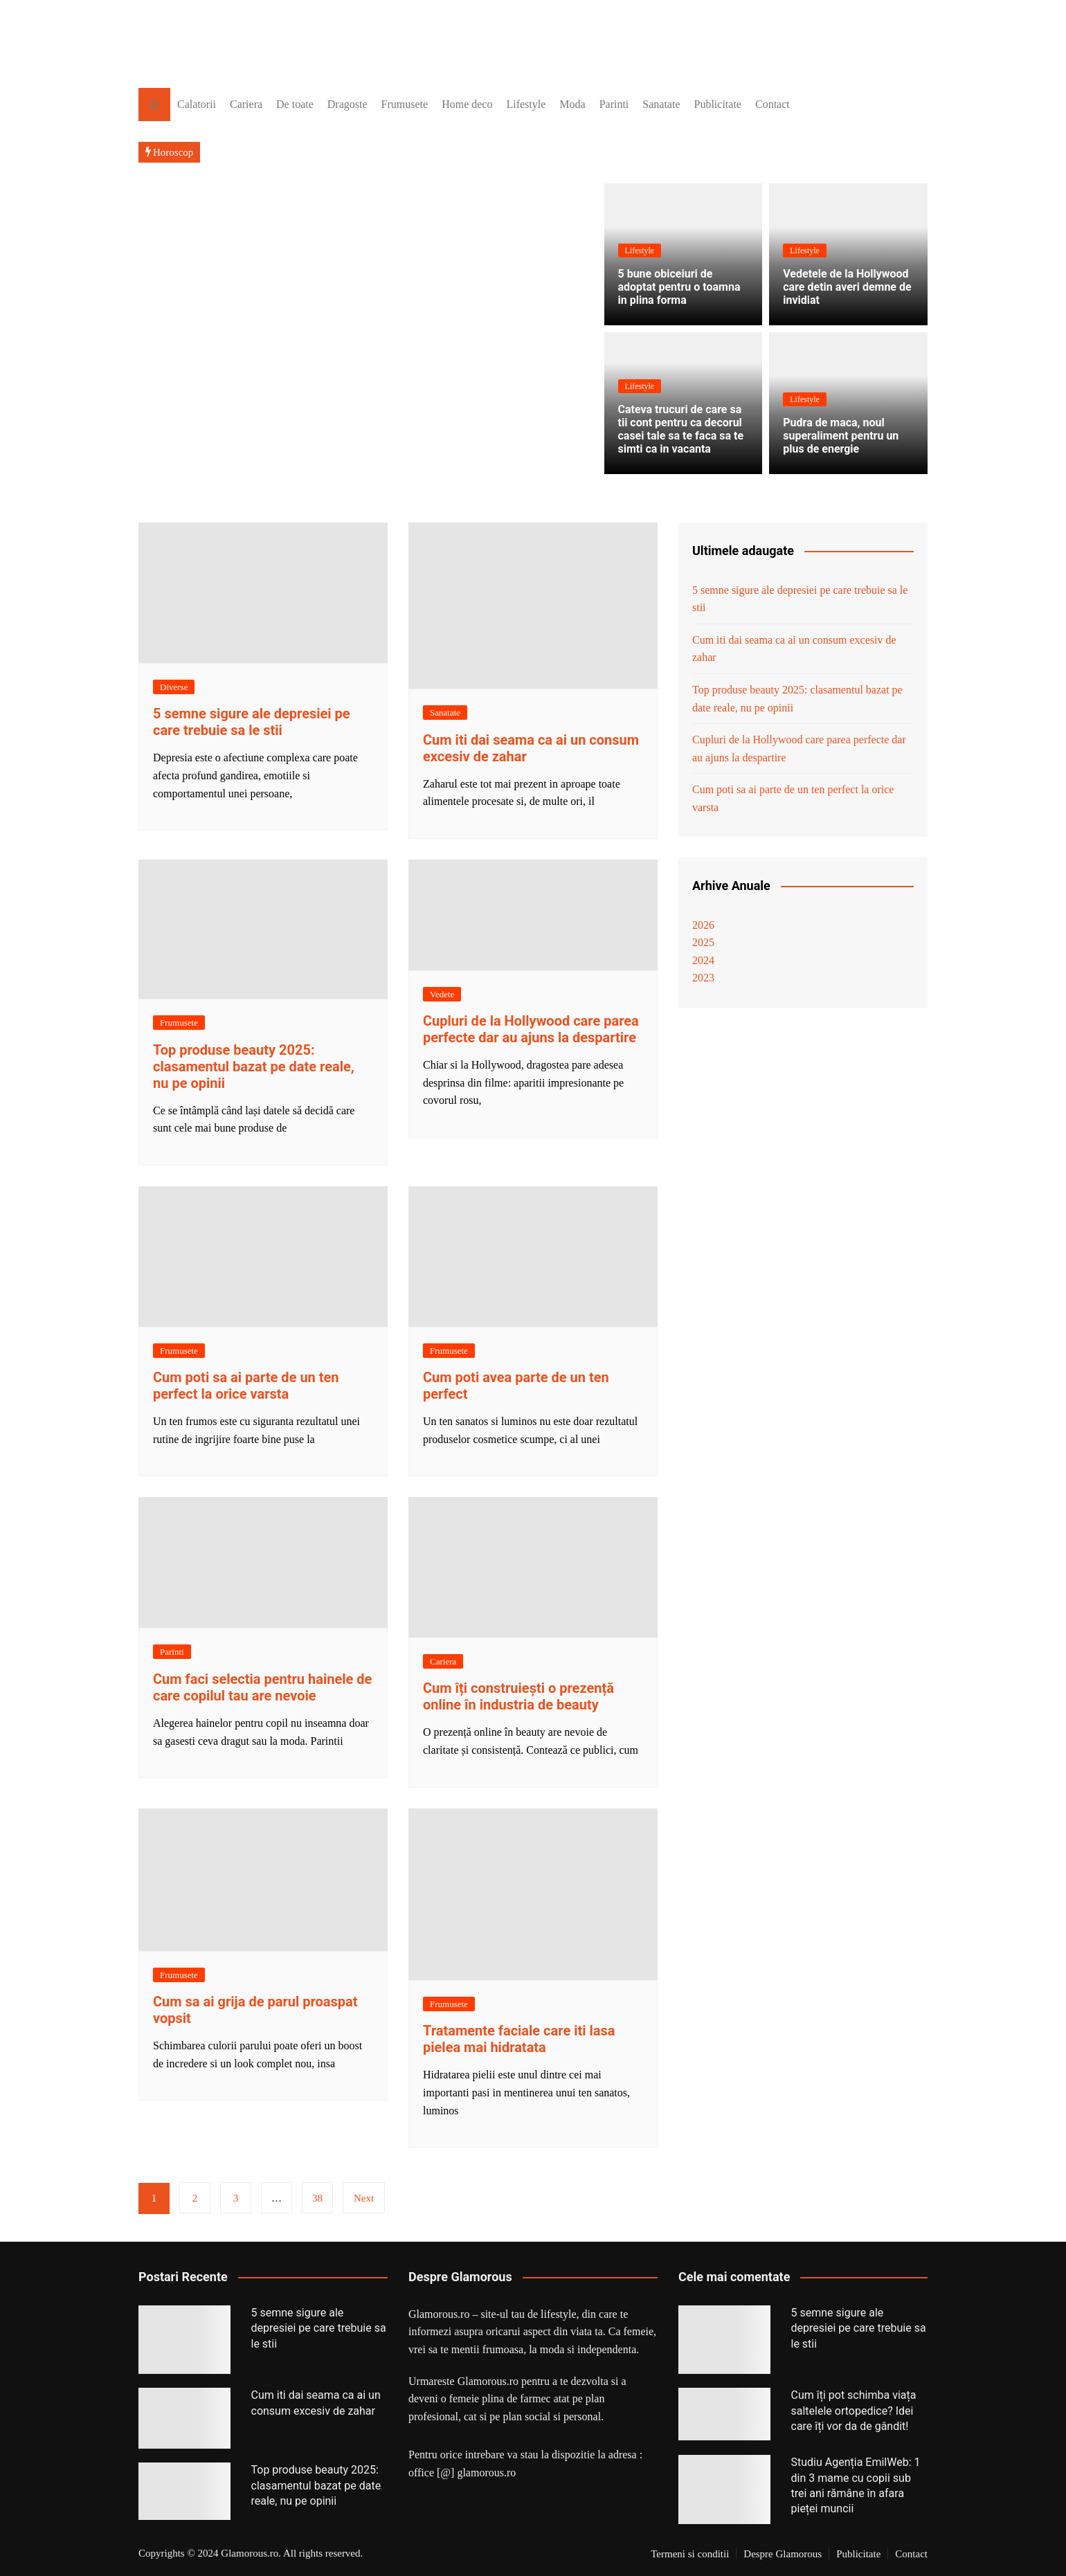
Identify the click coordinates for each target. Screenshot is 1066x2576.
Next (364, 2198)
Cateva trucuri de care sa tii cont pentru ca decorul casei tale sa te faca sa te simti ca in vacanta (681, 429)
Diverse (174, 687)
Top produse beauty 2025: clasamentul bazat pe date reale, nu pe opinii (253, 1066)
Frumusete (404, 104)
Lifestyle (525, 104)
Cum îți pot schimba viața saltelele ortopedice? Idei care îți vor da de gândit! (853, 2410)
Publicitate (717, 104)
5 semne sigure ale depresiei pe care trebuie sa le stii (251, 721)
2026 (703, 925)
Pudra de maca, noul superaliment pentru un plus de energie (840, 435)
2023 (703, 977)
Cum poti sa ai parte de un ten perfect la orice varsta (246, 1385)
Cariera (246, 104)
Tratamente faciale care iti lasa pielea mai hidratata (519, 2039)
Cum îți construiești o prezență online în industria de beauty (518, 1696)
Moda (572, 104)
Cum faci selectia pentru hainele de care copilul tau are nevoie (262, 1687)
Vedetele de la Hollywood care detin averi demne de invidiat (847, 287)
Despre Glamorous (782, 2553)
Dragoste (347, 104)
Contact (772, 104)
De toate (295, 104)
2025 (703, 942)
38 (317, 2198)
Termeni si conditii (690, 2553)
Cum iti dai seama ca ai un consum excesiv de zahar (794, 649)
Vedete (442, 994)
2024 (703, 960)
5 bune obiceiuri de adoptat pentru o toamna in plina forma (679, 287)
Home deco (467, 104)
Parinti (614, 104)
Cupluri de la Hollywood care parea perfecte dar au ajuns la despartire (531, 1029)
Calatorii (196, 104)
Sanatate (661, 104)
